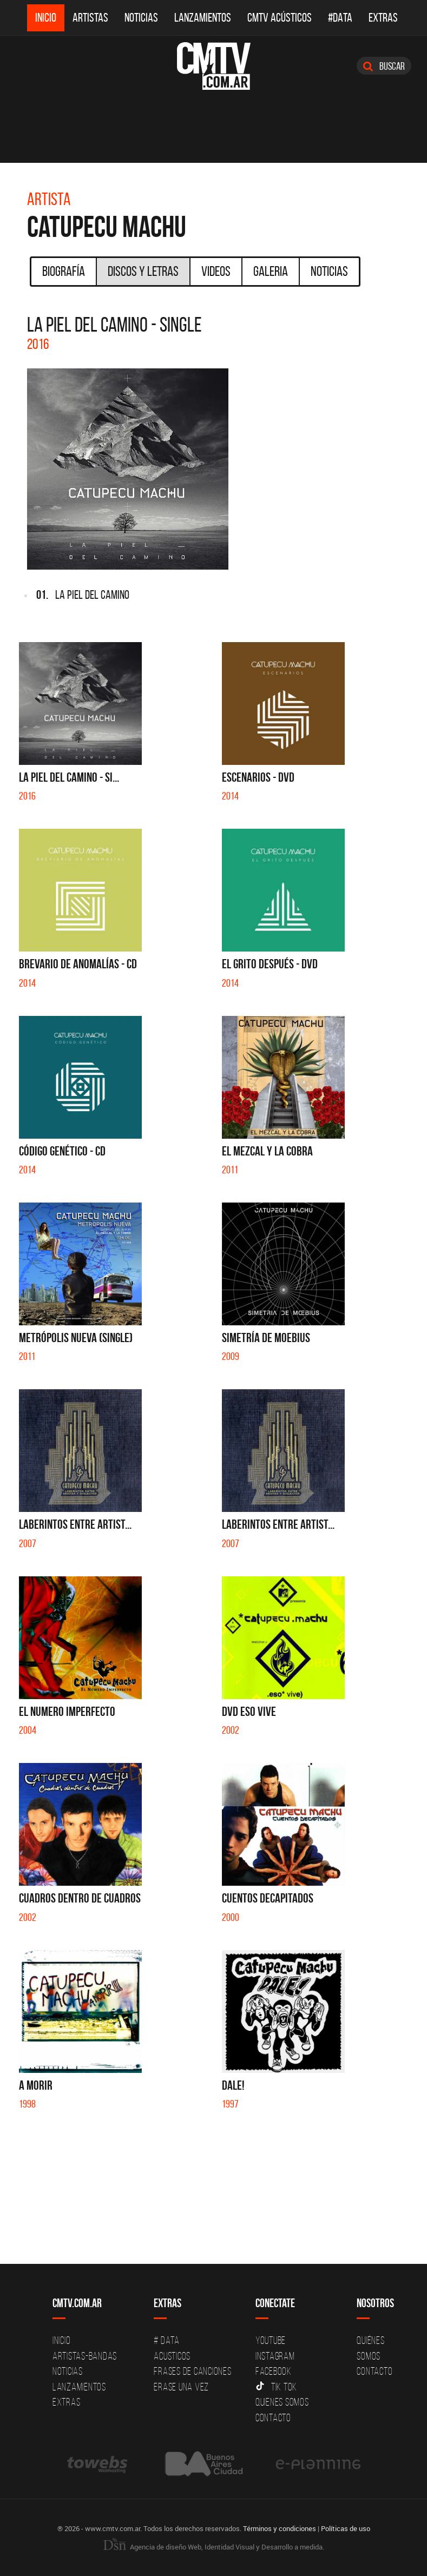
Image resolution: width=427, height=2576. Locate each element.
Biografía (63, 271)
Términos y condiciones (279, 2528)
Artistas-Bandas (84, 2356)
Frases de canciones (192, 2371)
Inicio (45, 17)
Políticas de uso (345, 2528)
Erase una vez (181, 2387)
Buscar (384, 66)
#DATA (340, 17)
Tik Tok (276, 2387)
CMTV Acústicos (279, 17)
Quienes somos (282, 2402)
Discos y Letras (143, 271)
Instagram (275, 2356)
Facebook (273, 2371)
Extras (383, 17)
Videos (216, 271)
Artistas (90, 17)
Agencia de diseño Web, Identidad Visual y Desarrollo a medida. (213, 2547)
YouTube (270, 2340)
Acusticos (172, 2356)
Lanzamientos (202, 17)
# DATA (167, 2340)
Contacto (273, 2417)
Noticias (141, 17)
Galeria (270, 271)
